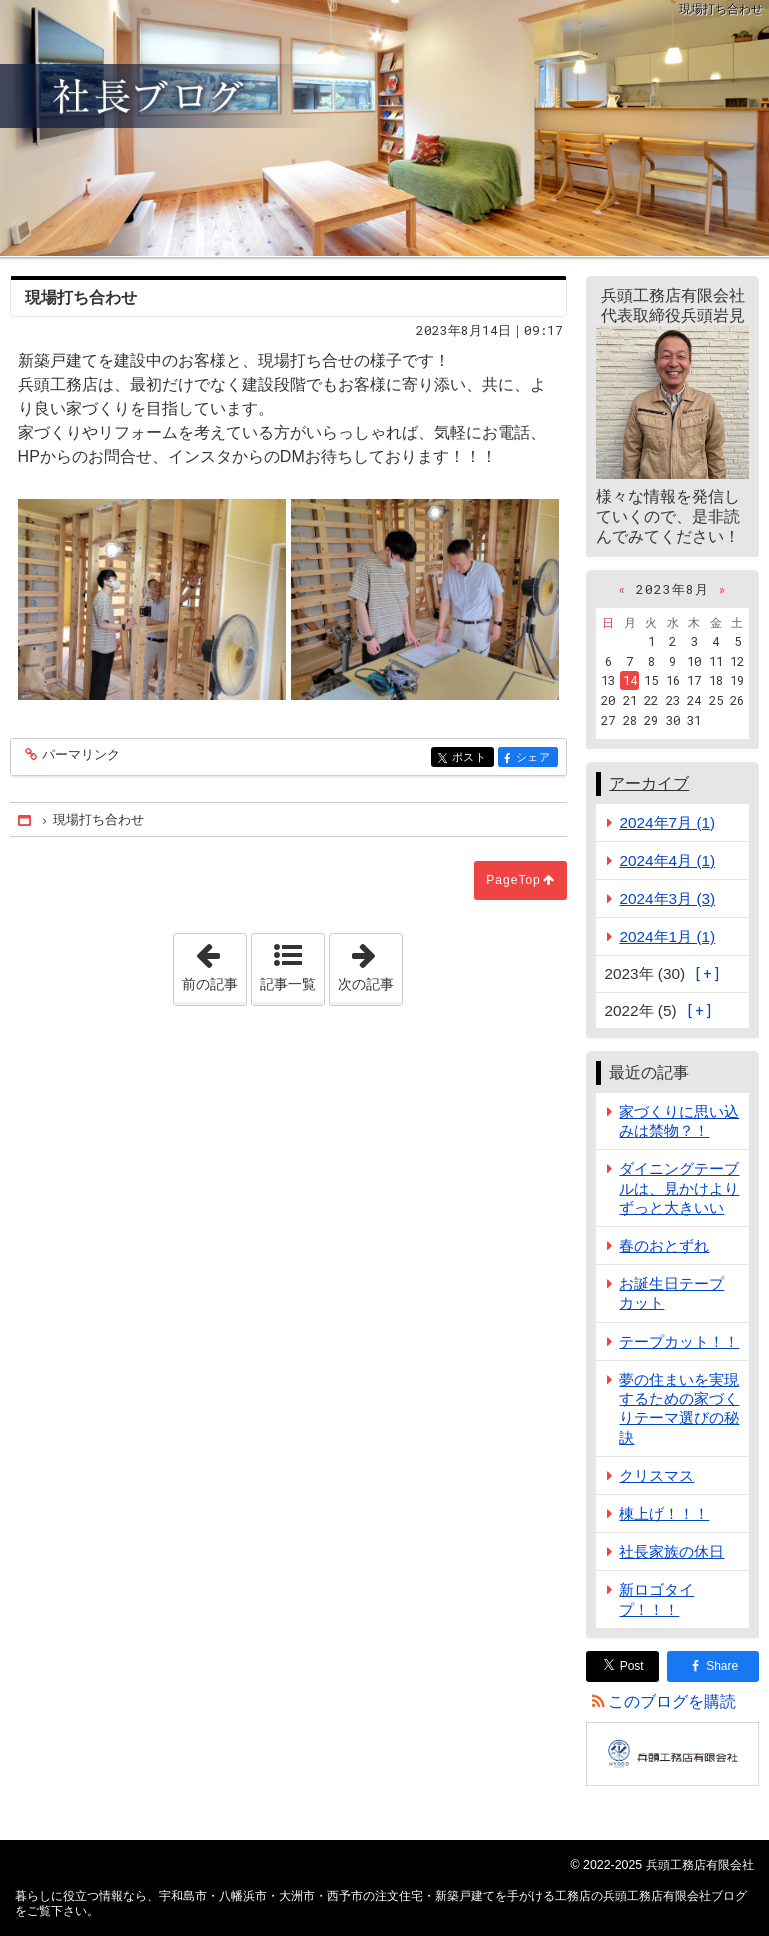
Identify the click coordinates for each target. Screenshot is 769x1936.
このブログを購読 (672, 1701)
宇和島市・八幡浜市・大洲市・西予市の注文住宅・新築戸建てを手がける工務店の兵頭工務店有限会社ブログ (384, 128)
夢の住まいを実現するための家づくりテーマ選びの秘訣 (679, 1408)
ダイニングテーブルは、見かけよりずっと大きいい (679, 1187)
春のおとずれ (664, 1245)
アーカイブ (649, 783)
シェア (535, 758)
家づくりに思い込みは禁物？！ (679, 1121)
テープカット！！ (679, 1341)
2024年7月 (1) (667, 822)
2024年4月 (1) (667, 860)
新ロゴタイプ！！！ (656, 1599)
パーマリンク (79, 755)
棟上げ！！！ (664, 1513)
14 (630, 680)
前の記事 (214, 963)
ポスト (471, 758)
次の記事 (370, 963)
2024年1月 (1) (667, 936)
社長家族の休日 (671, 1551)
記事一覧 (288, 984)
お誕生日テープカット (671, 1293)
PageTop (513, 880)
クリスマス (656, 1475)
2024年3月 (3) (667, 898)
